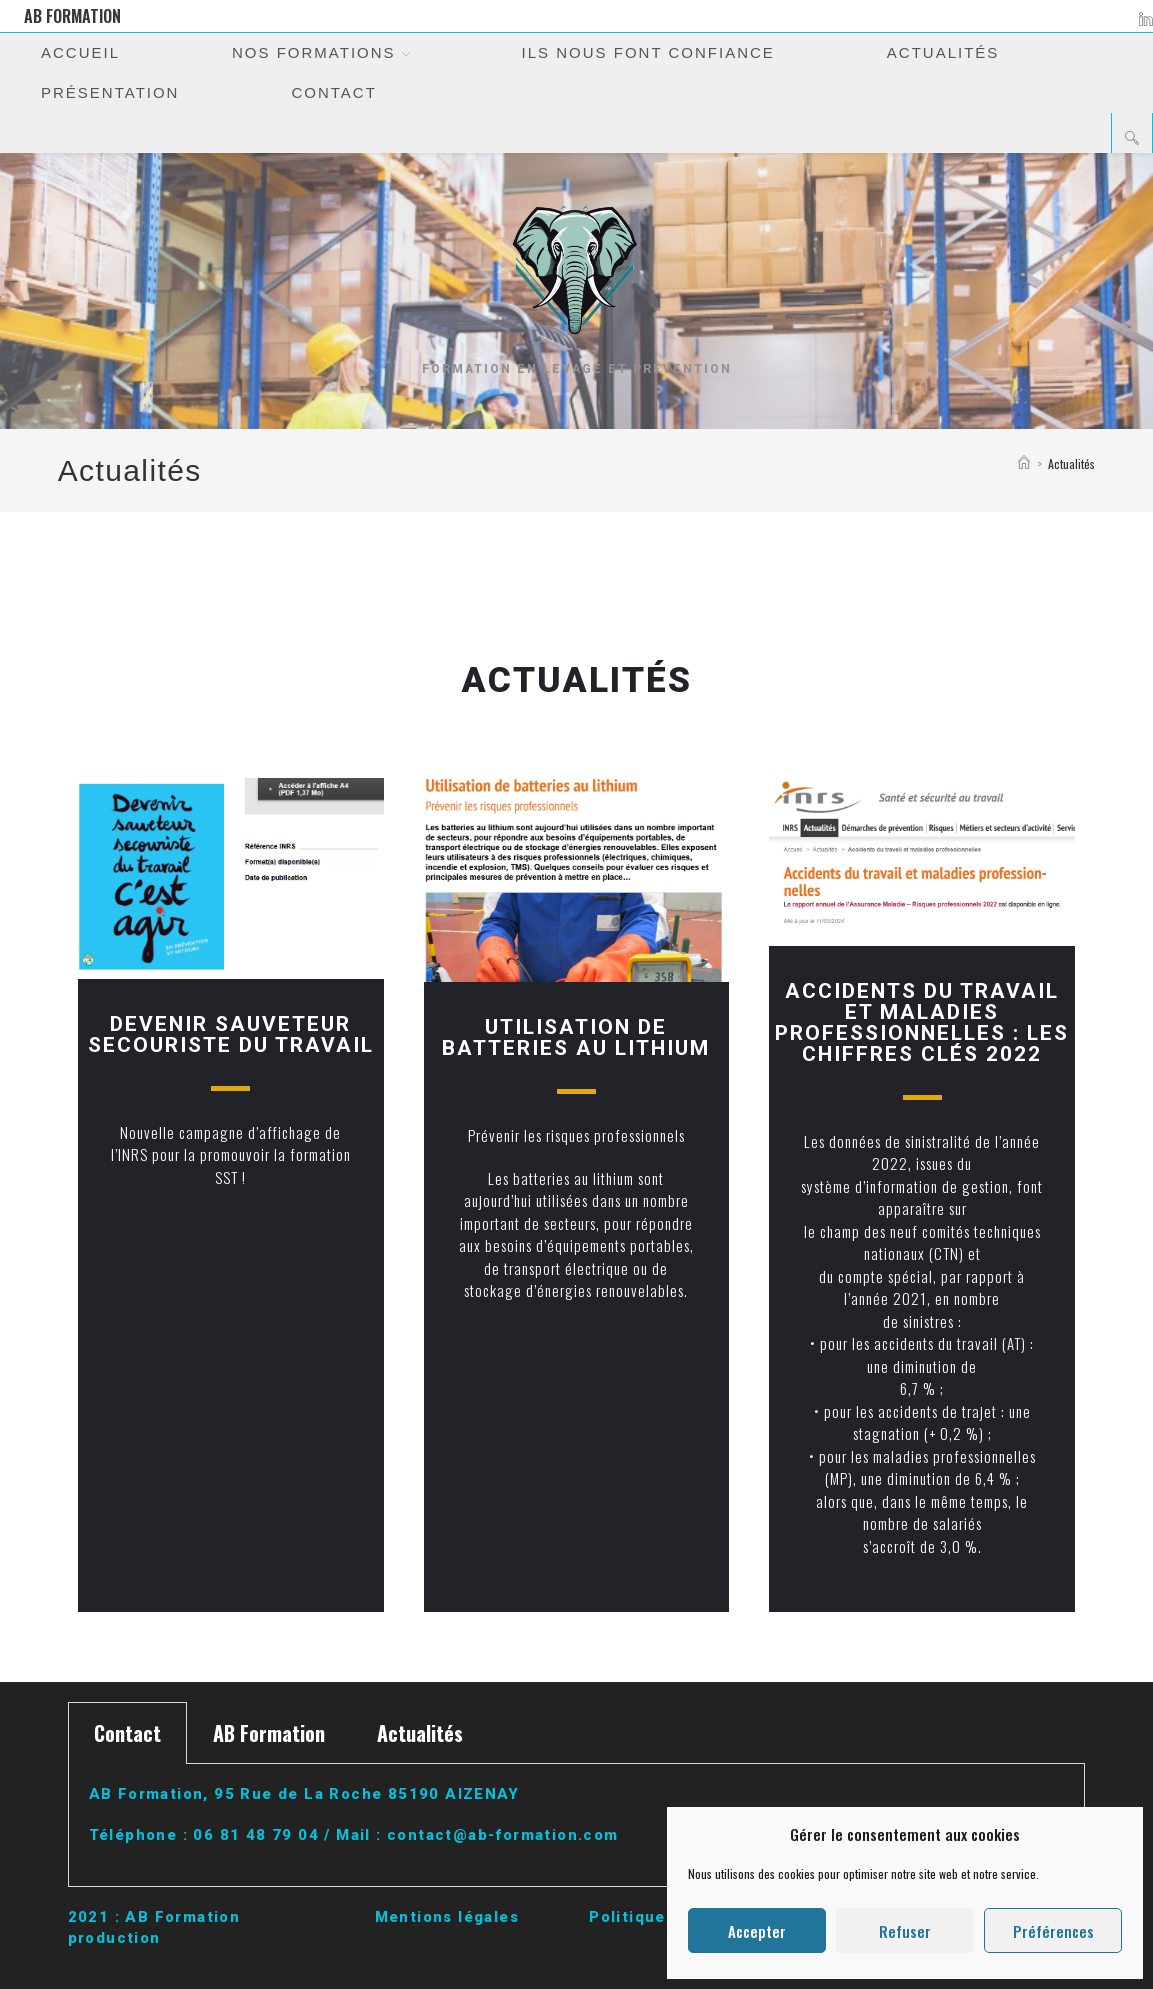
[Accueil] (1024, 463)
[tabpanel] (577, 1825)
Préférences (1053, 1931)
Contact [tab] (127, 1733)
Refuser (905, 1931)
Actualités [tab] (420, 1733)
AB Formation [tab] (269, 1733)
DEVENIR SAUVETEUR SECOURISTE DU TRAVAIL (231, 1034)
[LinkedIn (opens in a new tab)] (1143, 16)
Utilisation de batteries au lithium (576, 1037)
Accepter (757, 1931)
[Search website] (1132, 137)
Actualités (1071, 463)
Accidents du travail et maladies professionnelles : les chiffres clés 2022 (922, 1022)
